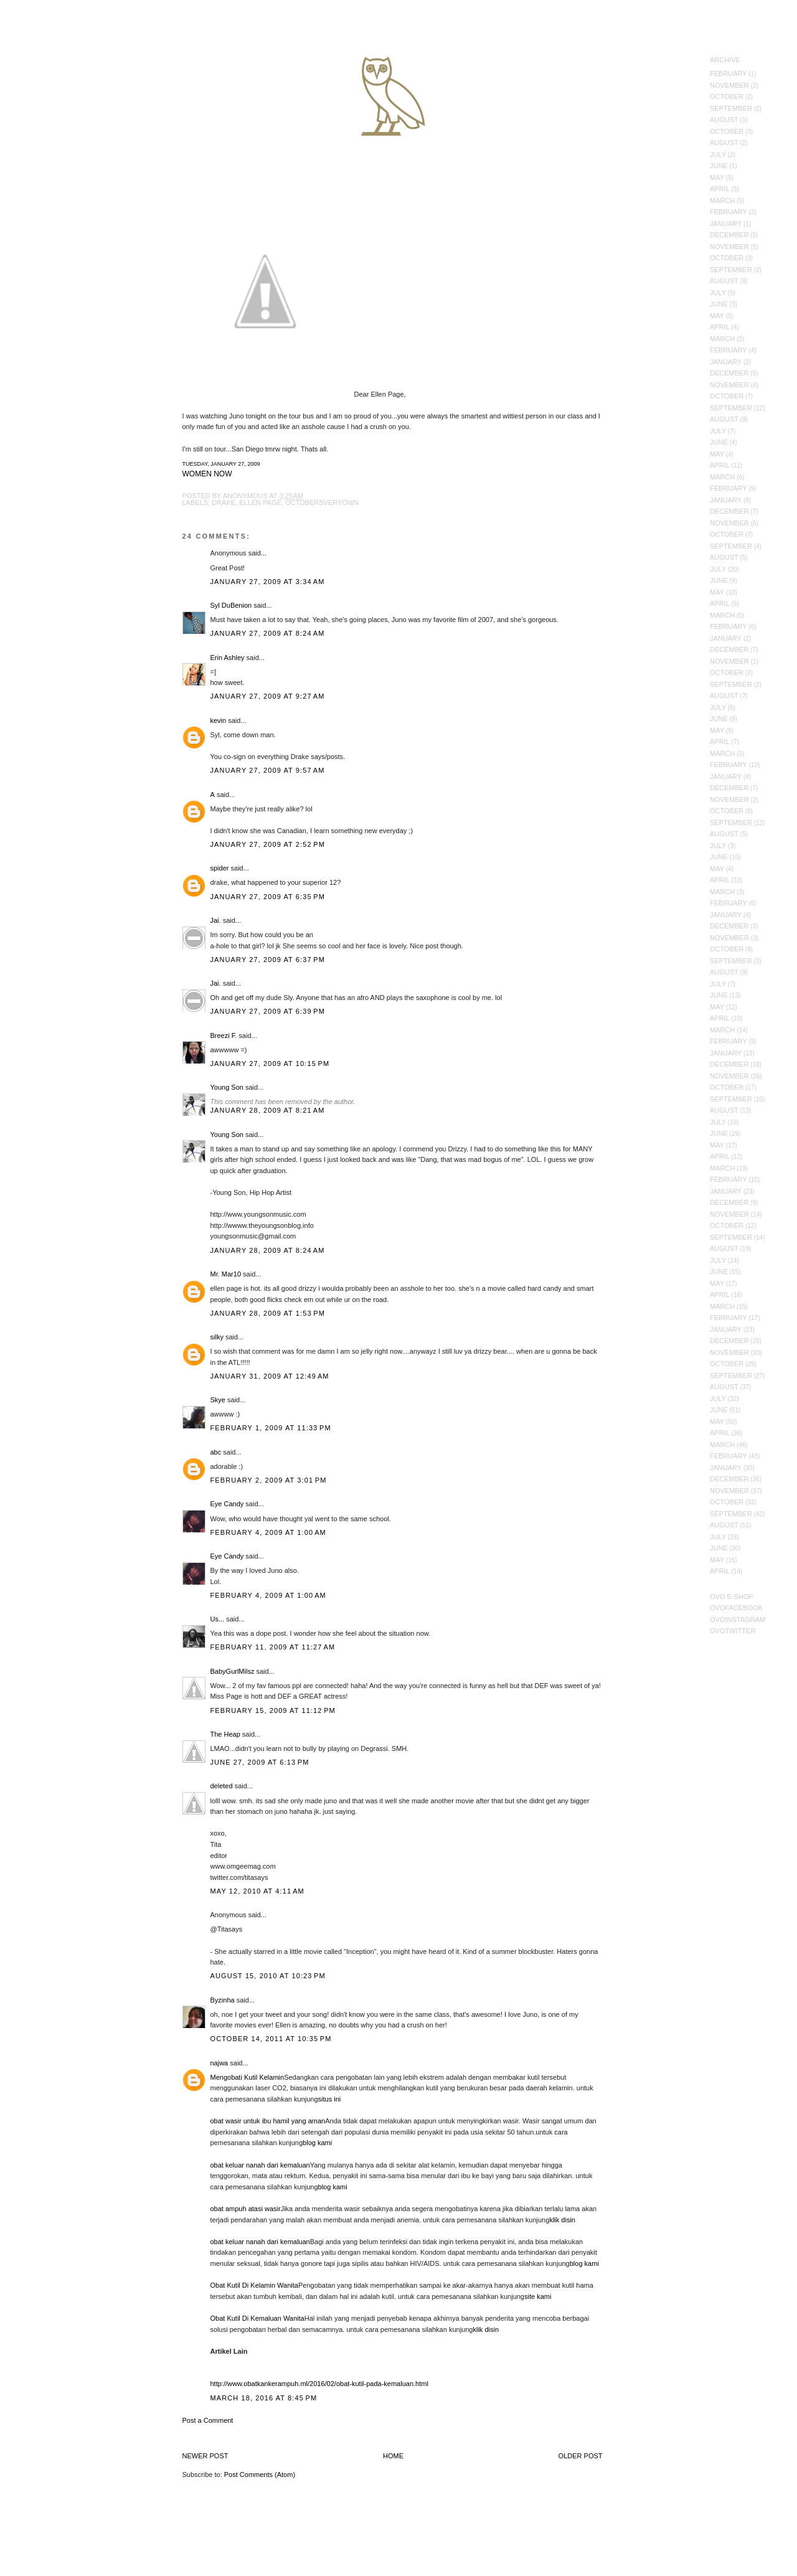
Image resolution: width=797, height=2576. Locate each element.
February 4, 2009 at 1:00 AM (268, 1532)
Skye (217, 1400)
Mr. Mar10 (226, 1274)
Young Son (226, 1087)
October (726, 96)
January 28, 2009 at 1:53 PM (268, 1313)
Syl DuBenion (231, 605)
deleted (221, 1786)
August (724, 119)
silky (217, 1337)
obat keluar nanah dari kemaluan (260, 2165)
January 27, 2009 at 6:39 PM (268, 1011)
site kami (537, 2296)
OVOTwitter (732, 1631)
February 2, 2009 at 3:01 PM (268, 1480)
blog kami (317, 2142)
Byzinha (222, 2000)
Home (393, 2456)
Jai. (215, 920)
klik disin (562, 2220)
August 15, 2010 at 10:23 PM (268, 1975)
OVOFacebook (736, 1607)
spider (219, 868)
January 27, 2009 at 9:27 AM (267, 696)
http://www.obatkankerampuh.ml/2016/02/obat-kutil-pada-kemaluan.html (319, 2383)
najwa (219, 2063)
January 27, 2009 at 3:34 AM (267, 581)
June (719, 165)
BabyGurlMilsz (232, 1671)
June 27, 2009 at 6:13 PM (259, 1762)
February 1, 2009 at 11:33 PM (270, 1428)
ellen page (260, 502)
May (717, 177)
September (731, 108)
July (718, 154)
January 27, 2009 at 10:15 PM (270, 1063)
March (722, 200)
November (729, 85)
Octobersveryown (322, 502)
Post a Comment (207, 2420)
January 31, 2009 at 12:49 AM (269, 1376)
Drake (223, 502)
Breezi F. (223, 1035)
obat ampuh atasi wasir (245, 2208)
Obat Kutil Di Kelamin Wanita (254, 2285)
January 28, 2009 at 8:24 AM (267, 1250)
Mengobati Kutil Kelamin (247, 2077)
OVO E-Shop (731, 1596)
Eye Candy (227, 1503)
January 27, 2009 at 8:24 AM (267, 633)
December (729, 234)
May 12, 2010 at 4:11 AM (257, 1891)
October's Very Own (54, 81)
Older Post (581, 2456)
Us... (217, 1619)
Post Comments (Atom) (259, 2474)
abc (216, 1452)
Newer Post (205, 2456)
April (720, 188)
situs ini (329, 2099)
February (728, 73)
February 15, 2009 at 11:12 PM (273, 1710)
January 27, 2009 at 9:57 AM (267, 770)
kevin (218, 720)
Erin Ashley (227, 657)
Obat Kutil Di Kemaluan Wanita (257, 2318)
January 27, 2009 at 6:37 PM (268, 959)
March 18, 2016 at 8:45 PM (264, 2398)
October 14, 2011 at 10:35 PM (271, 2038)
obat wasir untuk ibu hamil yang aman (268, 2121)
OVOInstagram (737, 1619)
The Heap (225, 1734)
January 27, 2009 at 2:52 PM (268, 844)
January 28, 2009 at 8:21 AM (267, 1110)
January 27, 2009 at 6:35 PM (268, 896)
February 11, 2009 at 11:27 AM (273, 1647)
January (726, 223)
